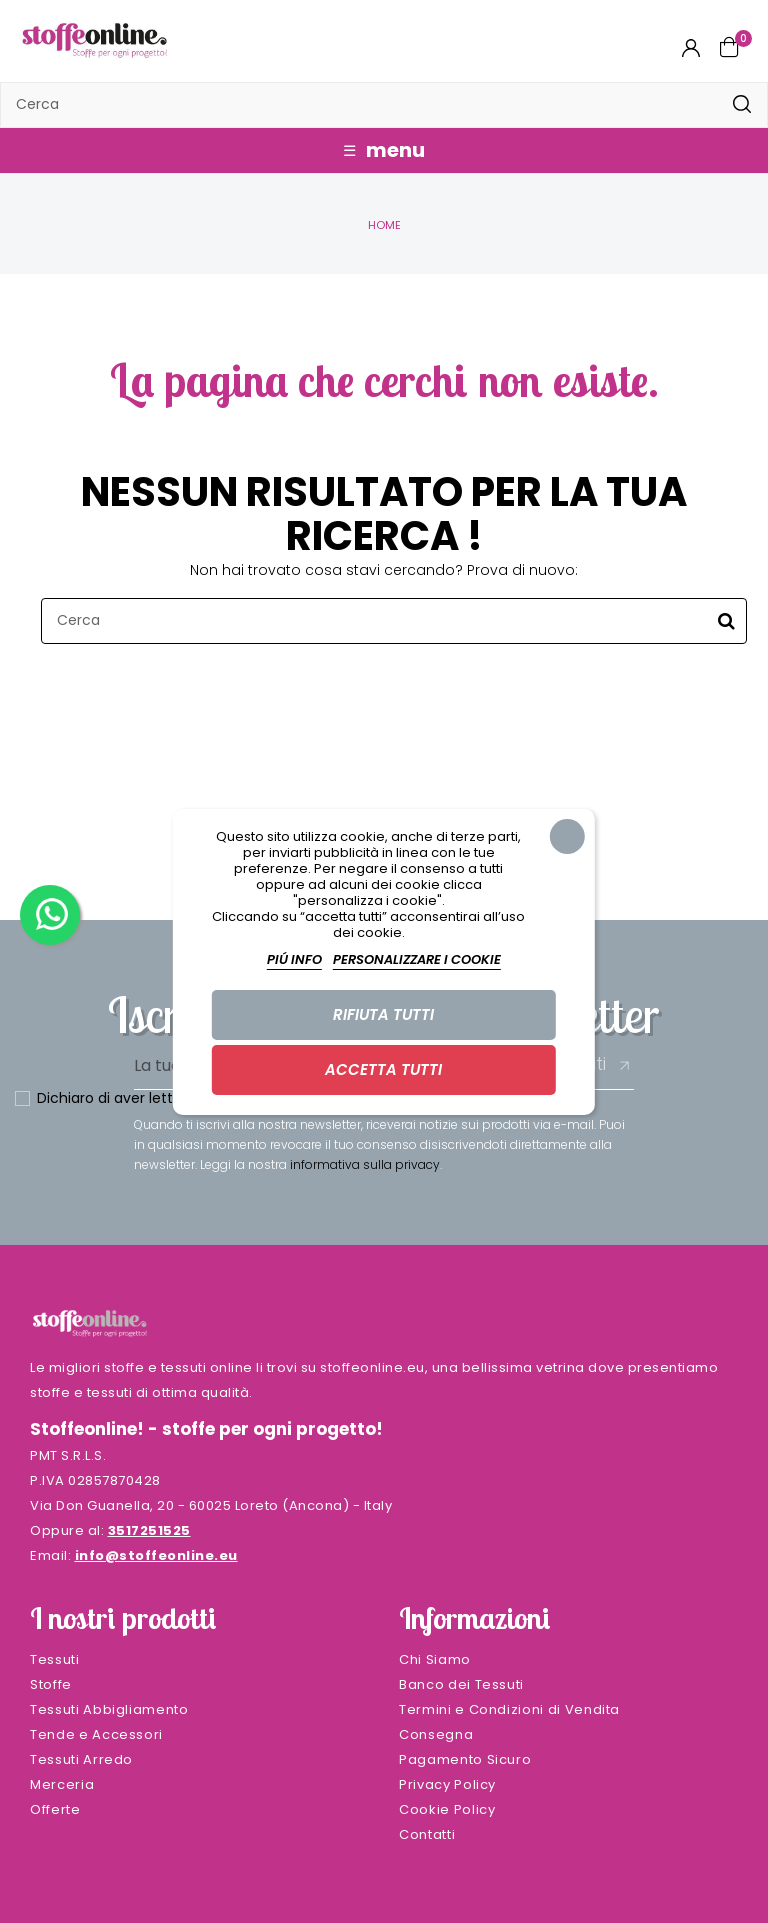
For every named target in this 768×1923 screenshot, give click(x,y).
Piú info (294, 959)
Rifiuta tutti (383, 1014)
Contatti (427, 1834)
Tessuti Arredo (81, 1759)
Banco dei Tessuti (461, 1684)
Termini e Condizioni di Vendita (509, 1709)
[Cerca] (384, 105)
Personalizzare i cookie (417, 959)
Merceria (62, 1784)
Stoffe (51, 1684)
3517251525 (149, 1530)
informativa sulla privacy (365, 1164)
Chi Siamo (435, 1659)
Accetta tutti (383, 1069)
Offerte (55, 1809)
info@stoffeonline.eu (156, 1555)
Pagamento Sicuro (465, 1759)
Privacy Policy (447, 1784)
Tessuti (55, 1659)
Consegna (436, 1734)
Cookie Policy (447, 1809)
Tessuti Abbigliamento (109, 1709)
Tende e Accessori (96, 1734)
